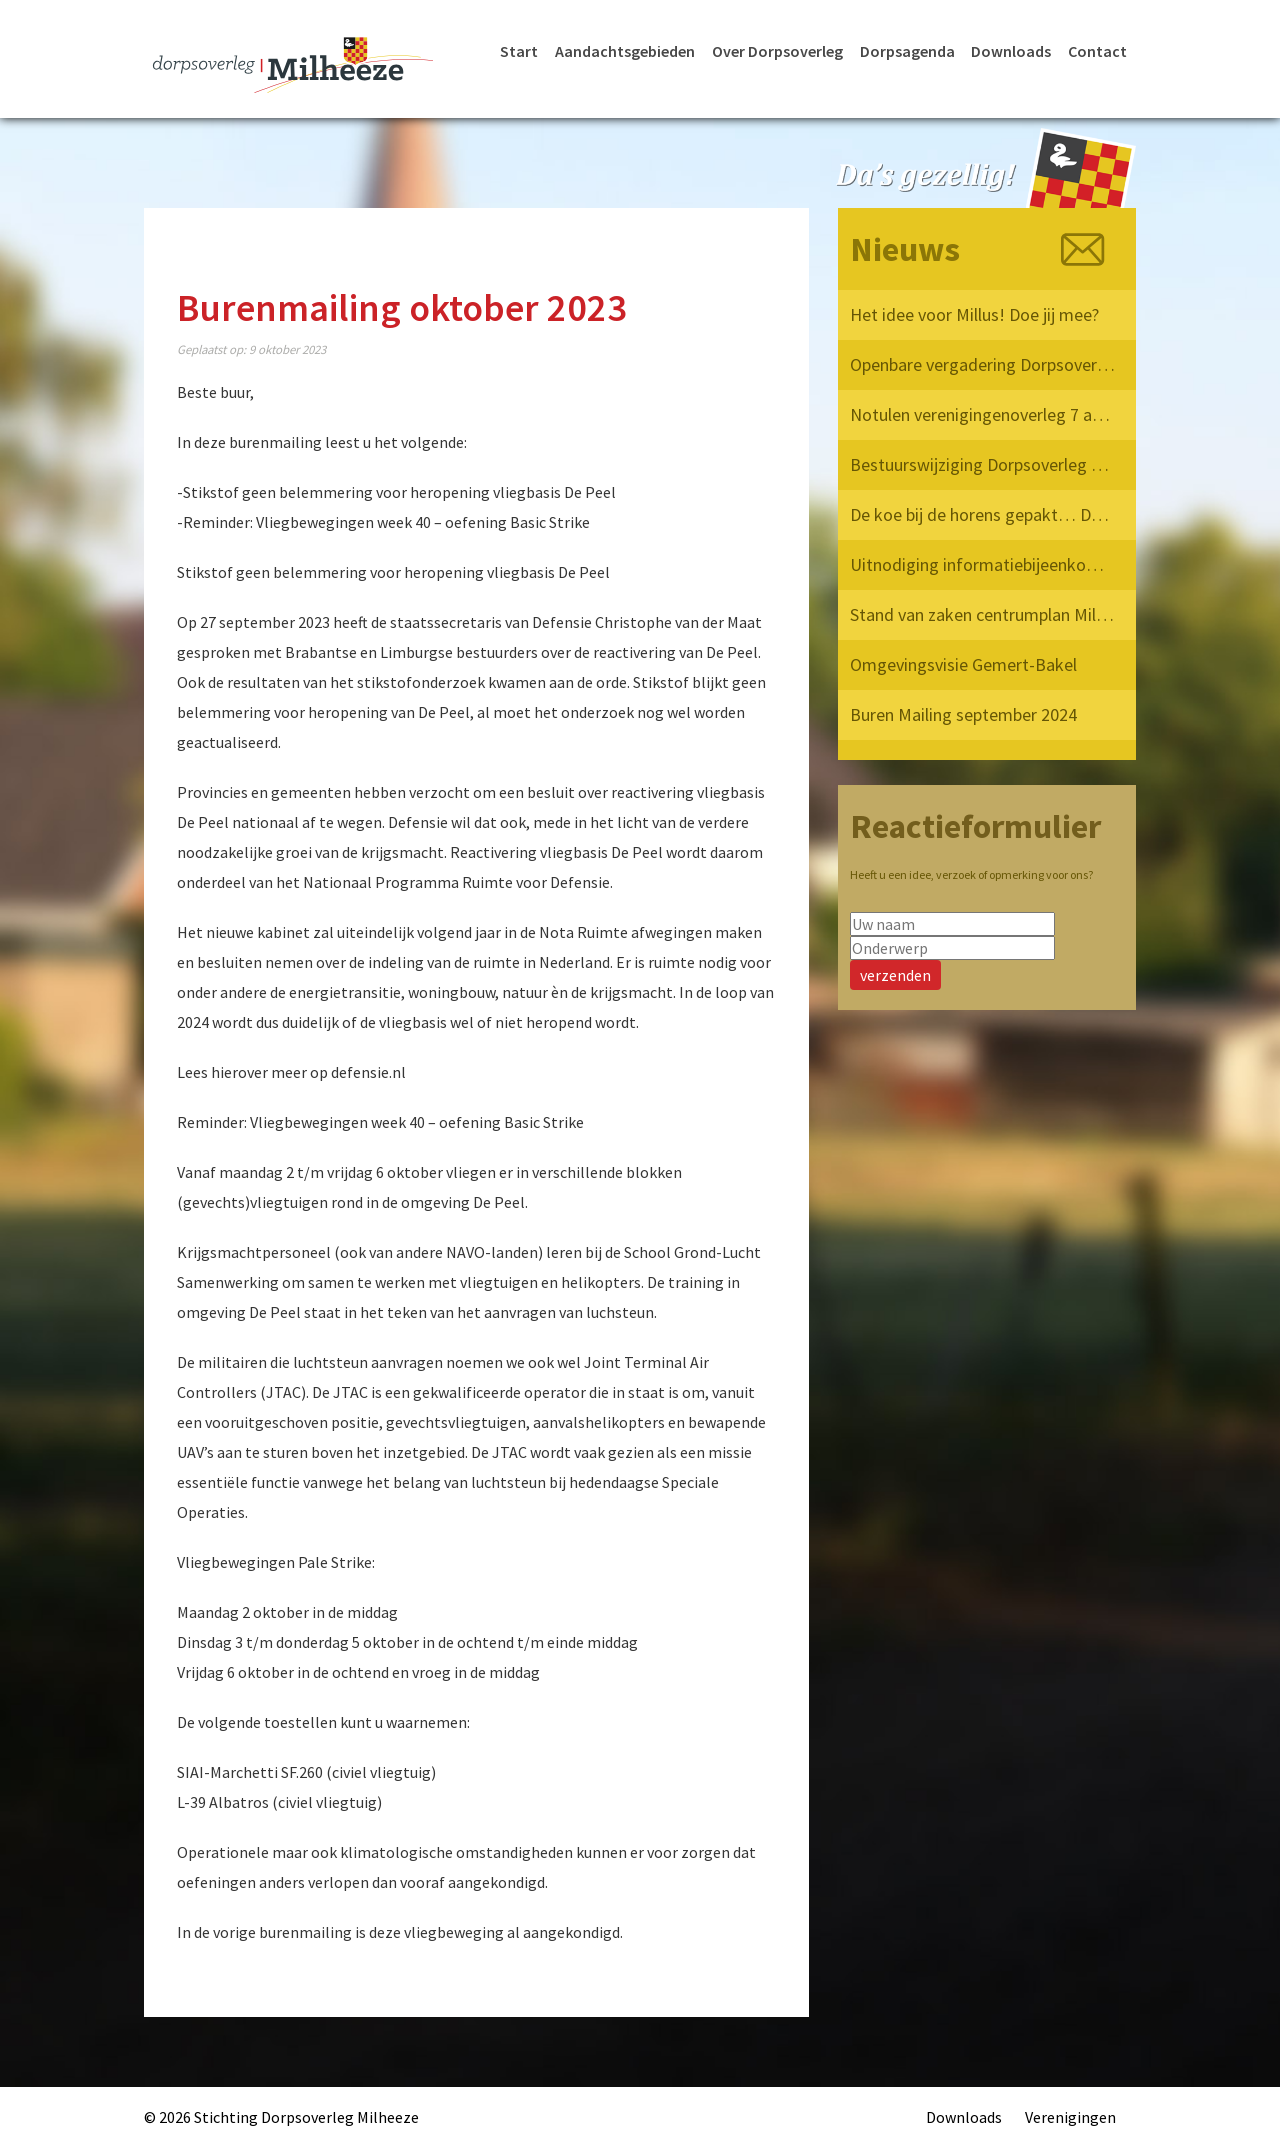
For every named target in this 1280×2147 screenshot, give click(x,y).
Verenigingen (1070, 2117)
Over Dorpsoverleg (777, 51)
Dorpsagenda (907, 51)
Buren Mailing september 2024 (963, 714)
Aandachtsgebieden (625, 51)
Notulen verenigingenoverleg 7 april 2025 (984, 414)
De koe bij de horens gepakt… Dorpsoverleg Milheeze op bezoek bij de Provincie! (984, 514)
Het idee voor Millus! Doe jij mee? (974, 314)
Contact (1097, 51)
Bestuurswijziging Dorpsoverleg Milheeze (984, 464)
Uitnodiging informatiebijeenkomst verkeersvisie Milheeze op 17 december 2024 (984, 564)
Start (519, 51)
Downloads (1011, 51)
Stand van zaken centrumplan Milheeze (984, 614)
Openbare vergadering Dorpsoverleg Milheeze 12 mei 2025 (984, 364)
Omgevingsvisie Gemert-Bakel (963, 664)
